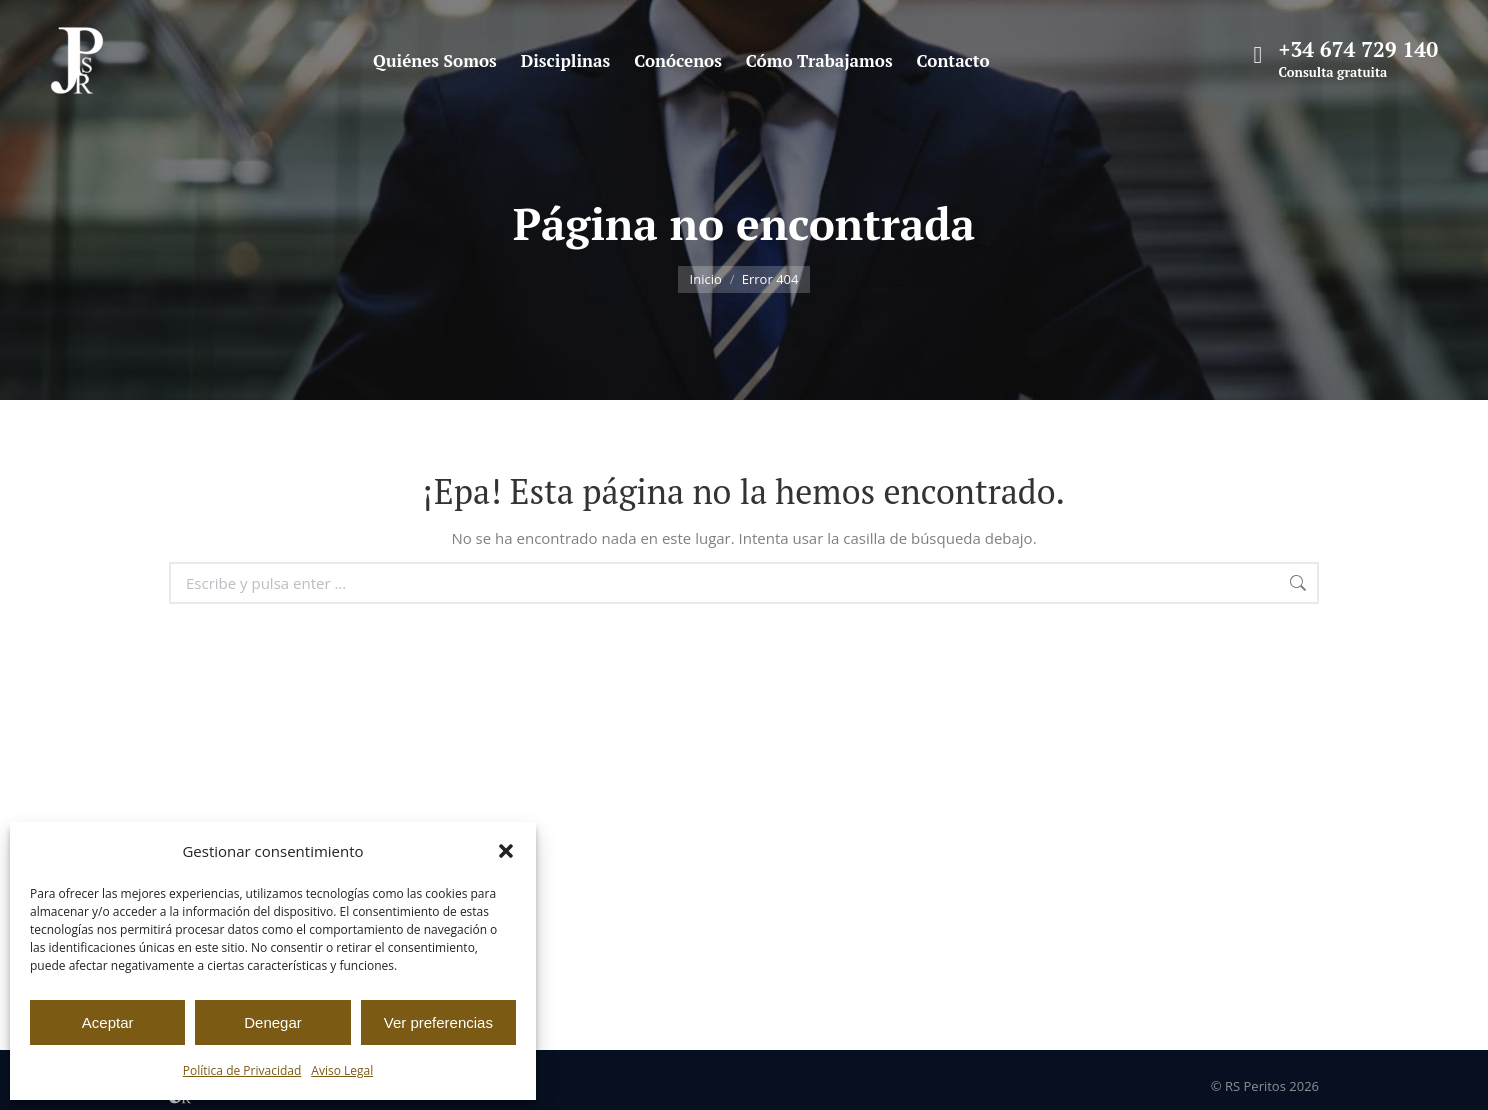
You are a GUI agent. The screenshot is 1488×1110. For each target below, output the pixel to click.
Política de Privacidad (242, 1070)
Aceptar (108, 1022)
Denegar (273, 1022)
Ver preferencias (438, 1022)
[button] (506, 851)
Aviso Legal (342, 1070)
